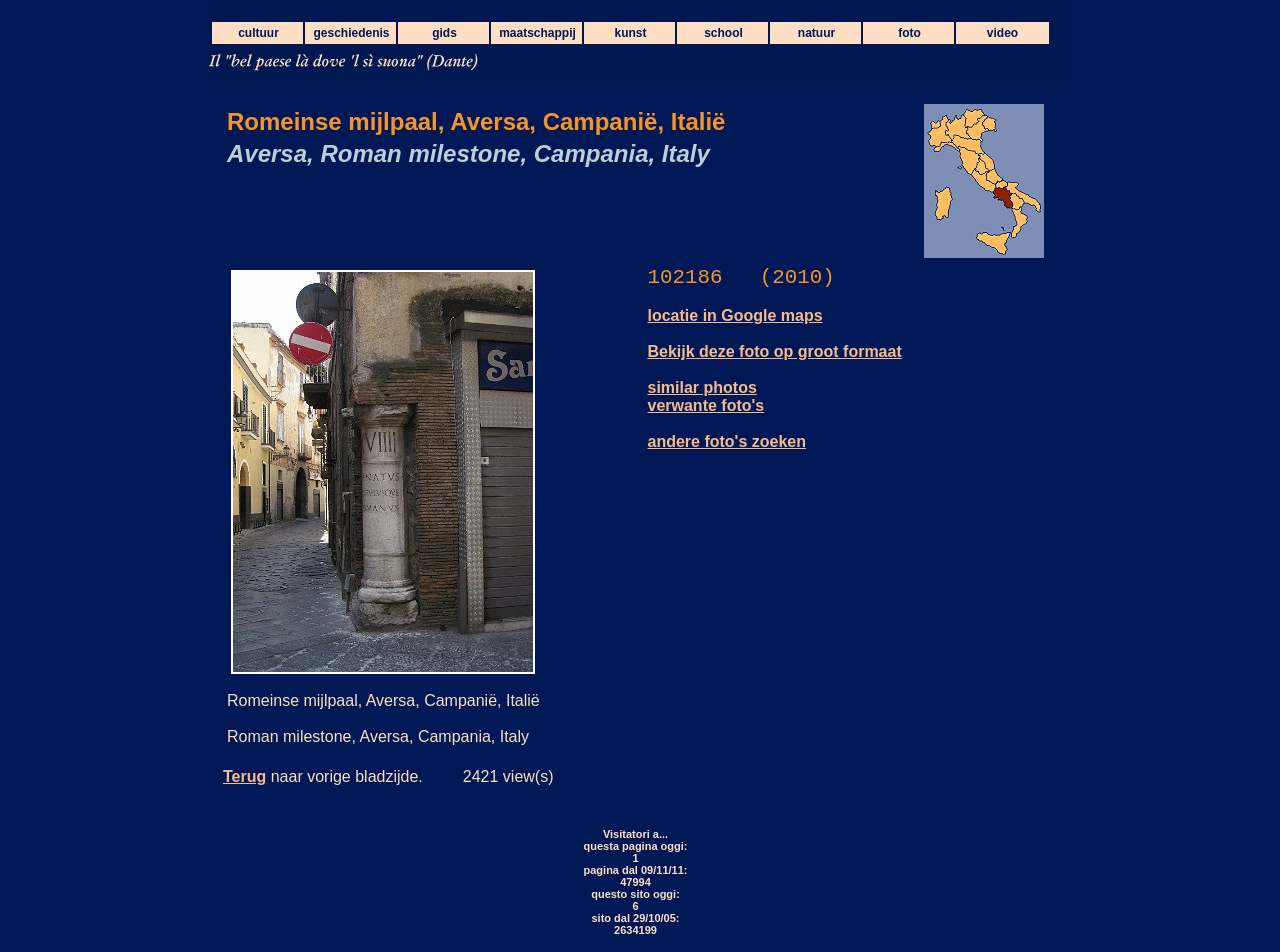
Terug (244, 776)
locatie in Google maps (735, 315)
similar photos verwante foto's (706, 396)
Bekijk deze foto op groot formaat (775, 351)
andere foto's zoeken (727, 441)
